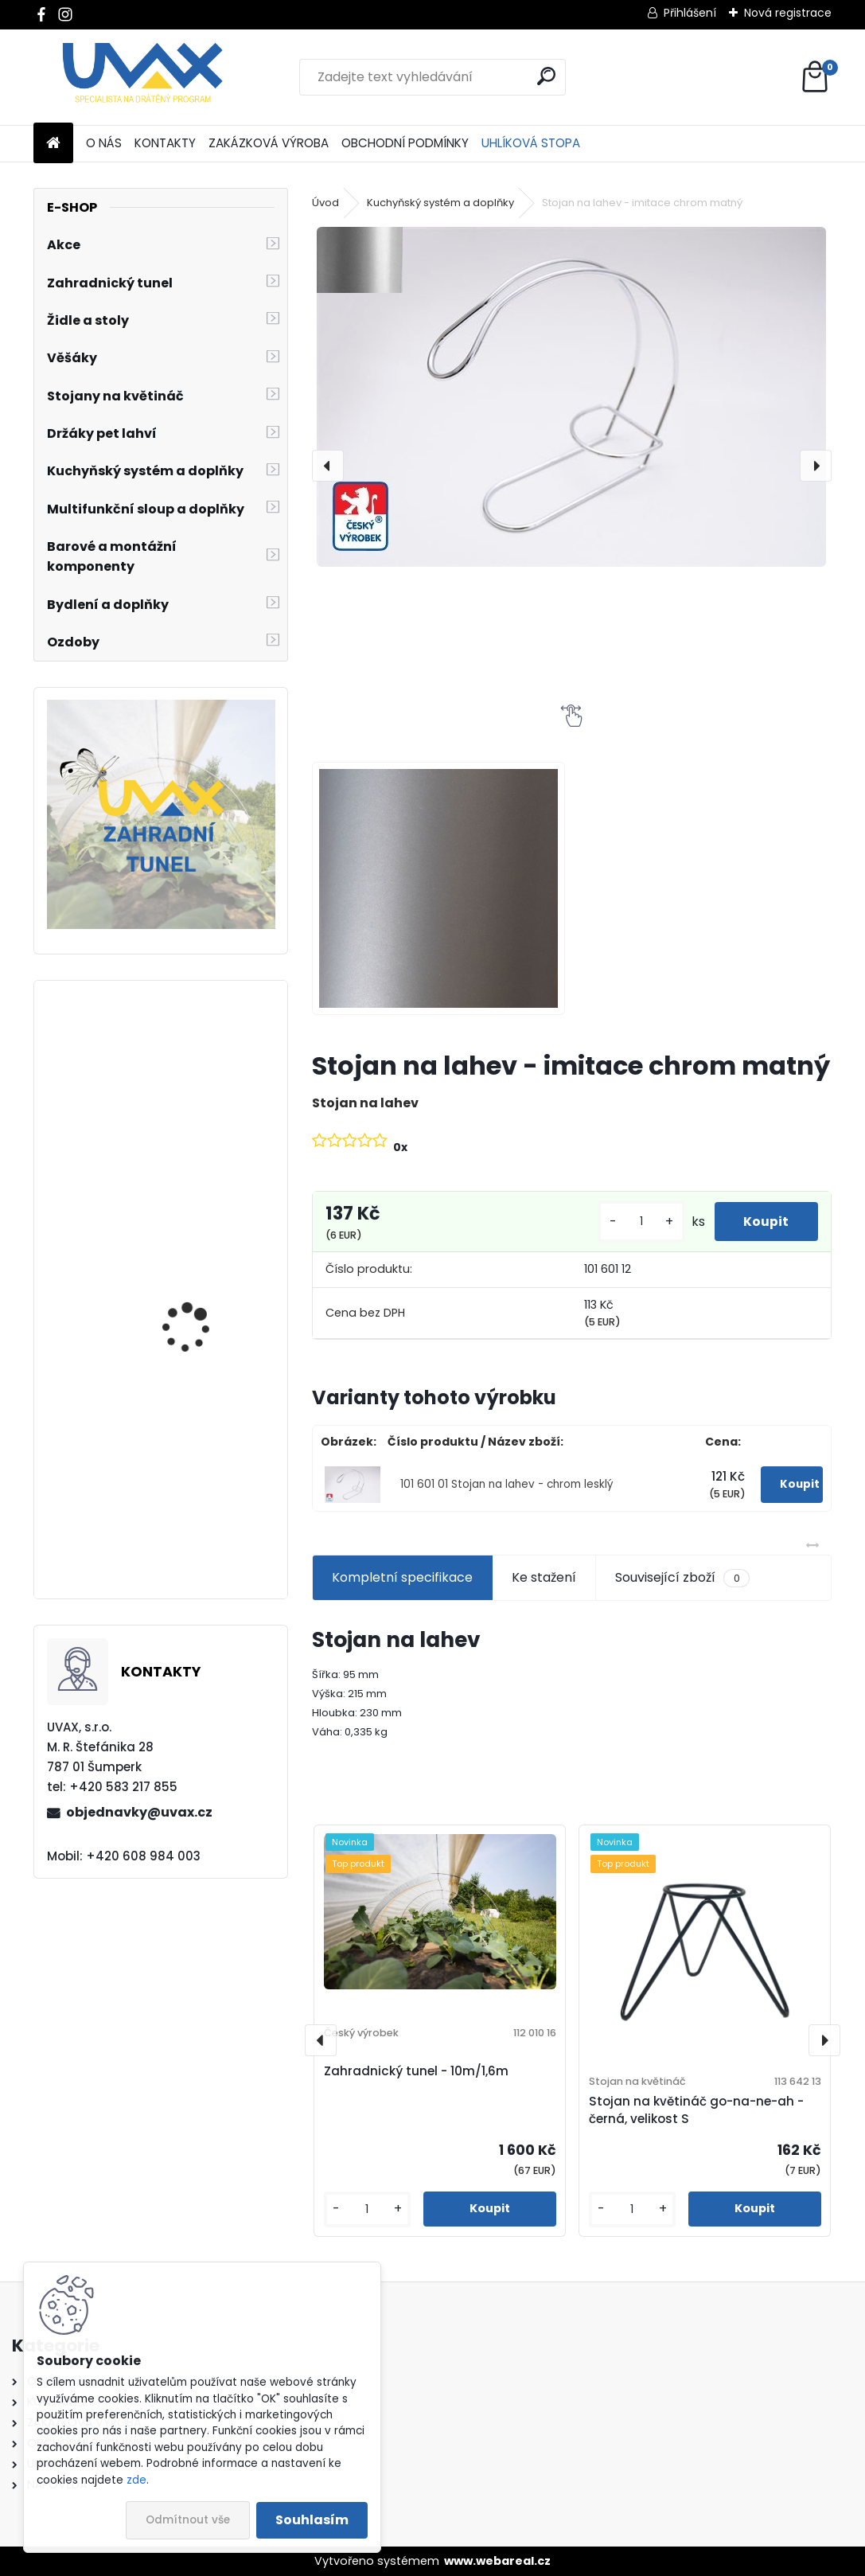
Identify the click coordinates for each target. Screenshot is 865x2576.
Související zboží (682, 1577)
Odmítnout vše (188, 2519)
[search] (546, 76)
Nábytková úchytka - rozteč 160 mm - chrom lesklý (204, 1326)
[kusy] (635, 1221)
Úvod (325, 202)
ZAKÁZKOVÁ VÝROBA (268, 143)
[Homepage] (53, 144)
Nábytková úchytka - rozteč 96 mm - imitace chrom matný (204, 1520)
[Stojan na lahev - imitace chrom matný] (571, 397)
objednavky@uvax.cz (139, 1812)
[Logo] (142, 77)
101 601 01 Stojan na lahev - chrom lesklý (507, 1484)
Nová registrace (788, 13)
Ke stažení (544, 1577)
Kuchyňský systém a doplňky (440, 202)
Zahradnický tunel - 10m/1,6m (416, 2071)
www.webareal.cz (497, 2561)
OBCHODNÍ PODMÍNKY (405, 143)
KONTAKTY (165, 143)
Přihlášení (690, 13)
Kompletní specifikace (402, 1577)
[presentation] (328, 466)
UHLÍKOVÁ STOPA (530, 143)
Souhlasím (312, 2520)
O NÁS (104, 143)
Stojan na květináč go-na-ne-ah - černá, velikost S (696, 2110)
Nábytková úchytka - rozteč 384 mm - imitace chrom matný (208, 1133)
